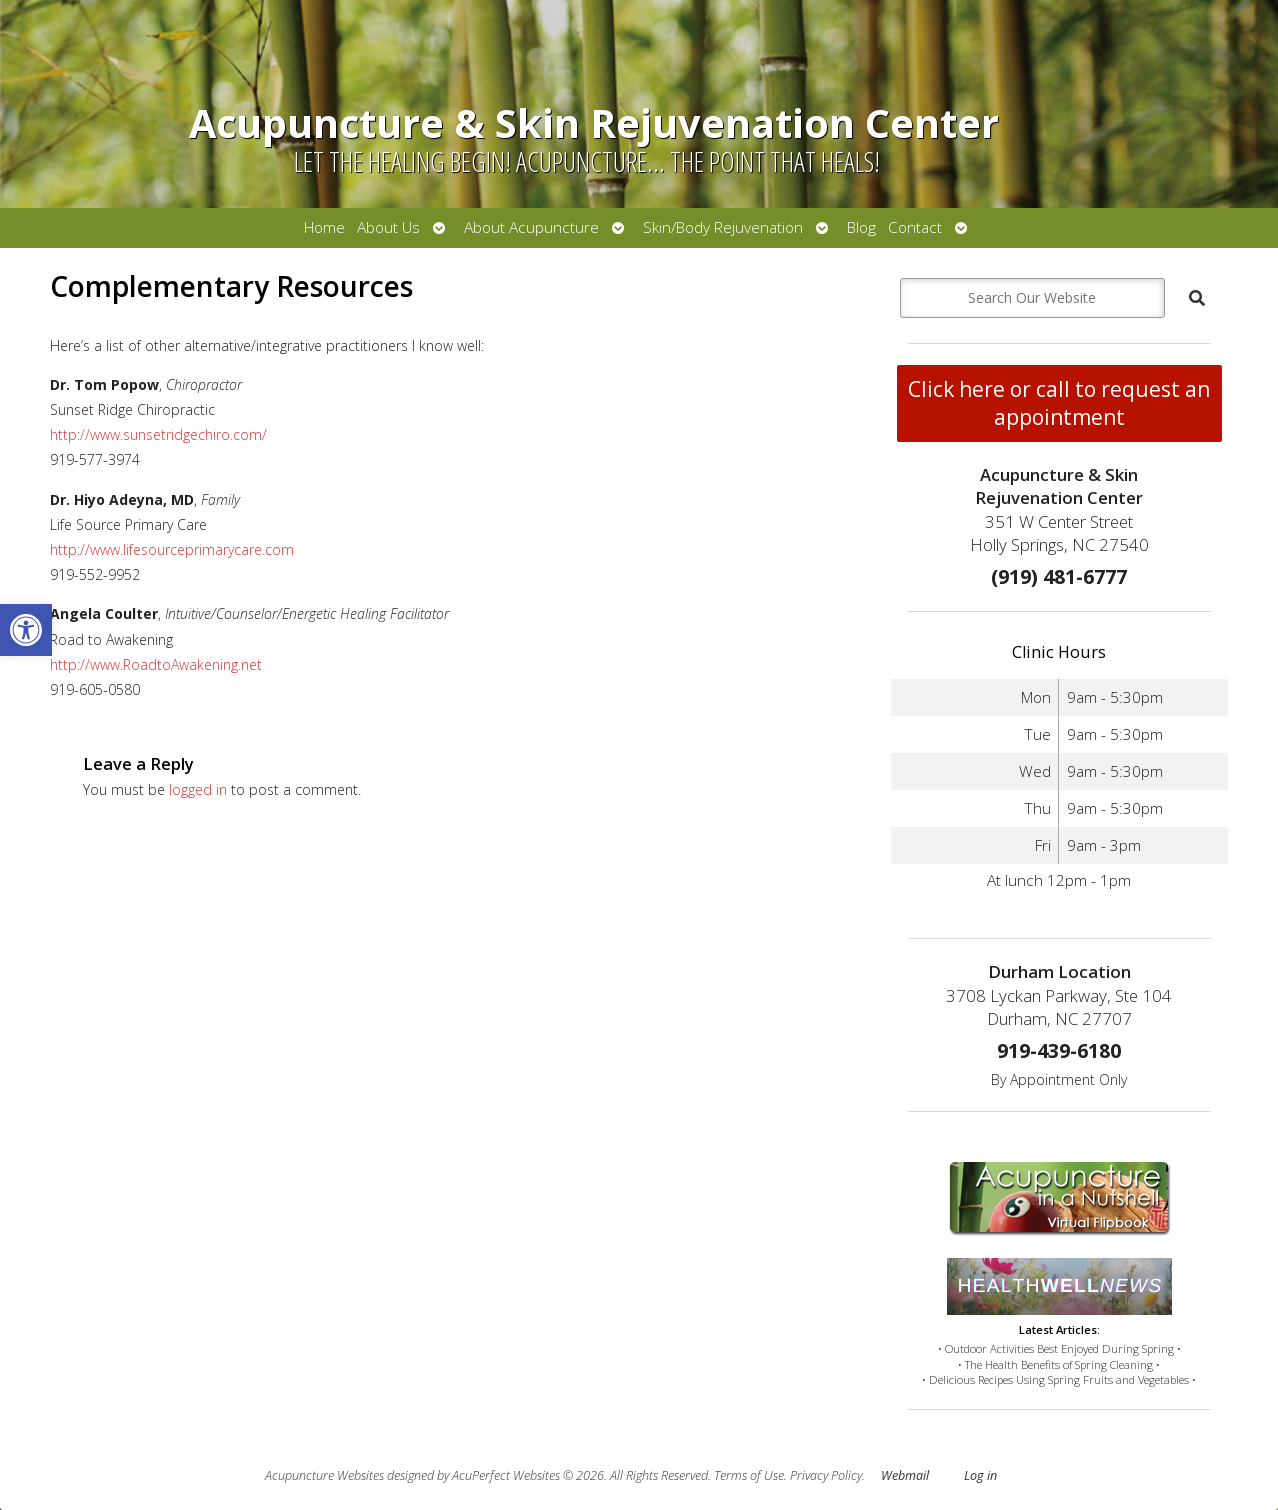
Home (324, 227)
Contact (915, 227)
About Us (388, 227)
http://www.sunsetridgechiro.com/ (158, 434)
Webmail (905, 1475)
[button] (26, 630)
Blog (861, 227)
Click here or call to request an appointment (1059, 403)
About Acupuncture (531, 227)
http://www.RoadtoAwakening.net (156, 664)
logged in (198, 789)
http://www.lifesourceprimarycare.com (172, 549)
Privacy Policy (826, 1475)
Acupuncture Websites (324, 1475)
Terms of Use (749, 1475)
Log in (980, 1475)
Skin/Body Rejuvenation (723, 227)
